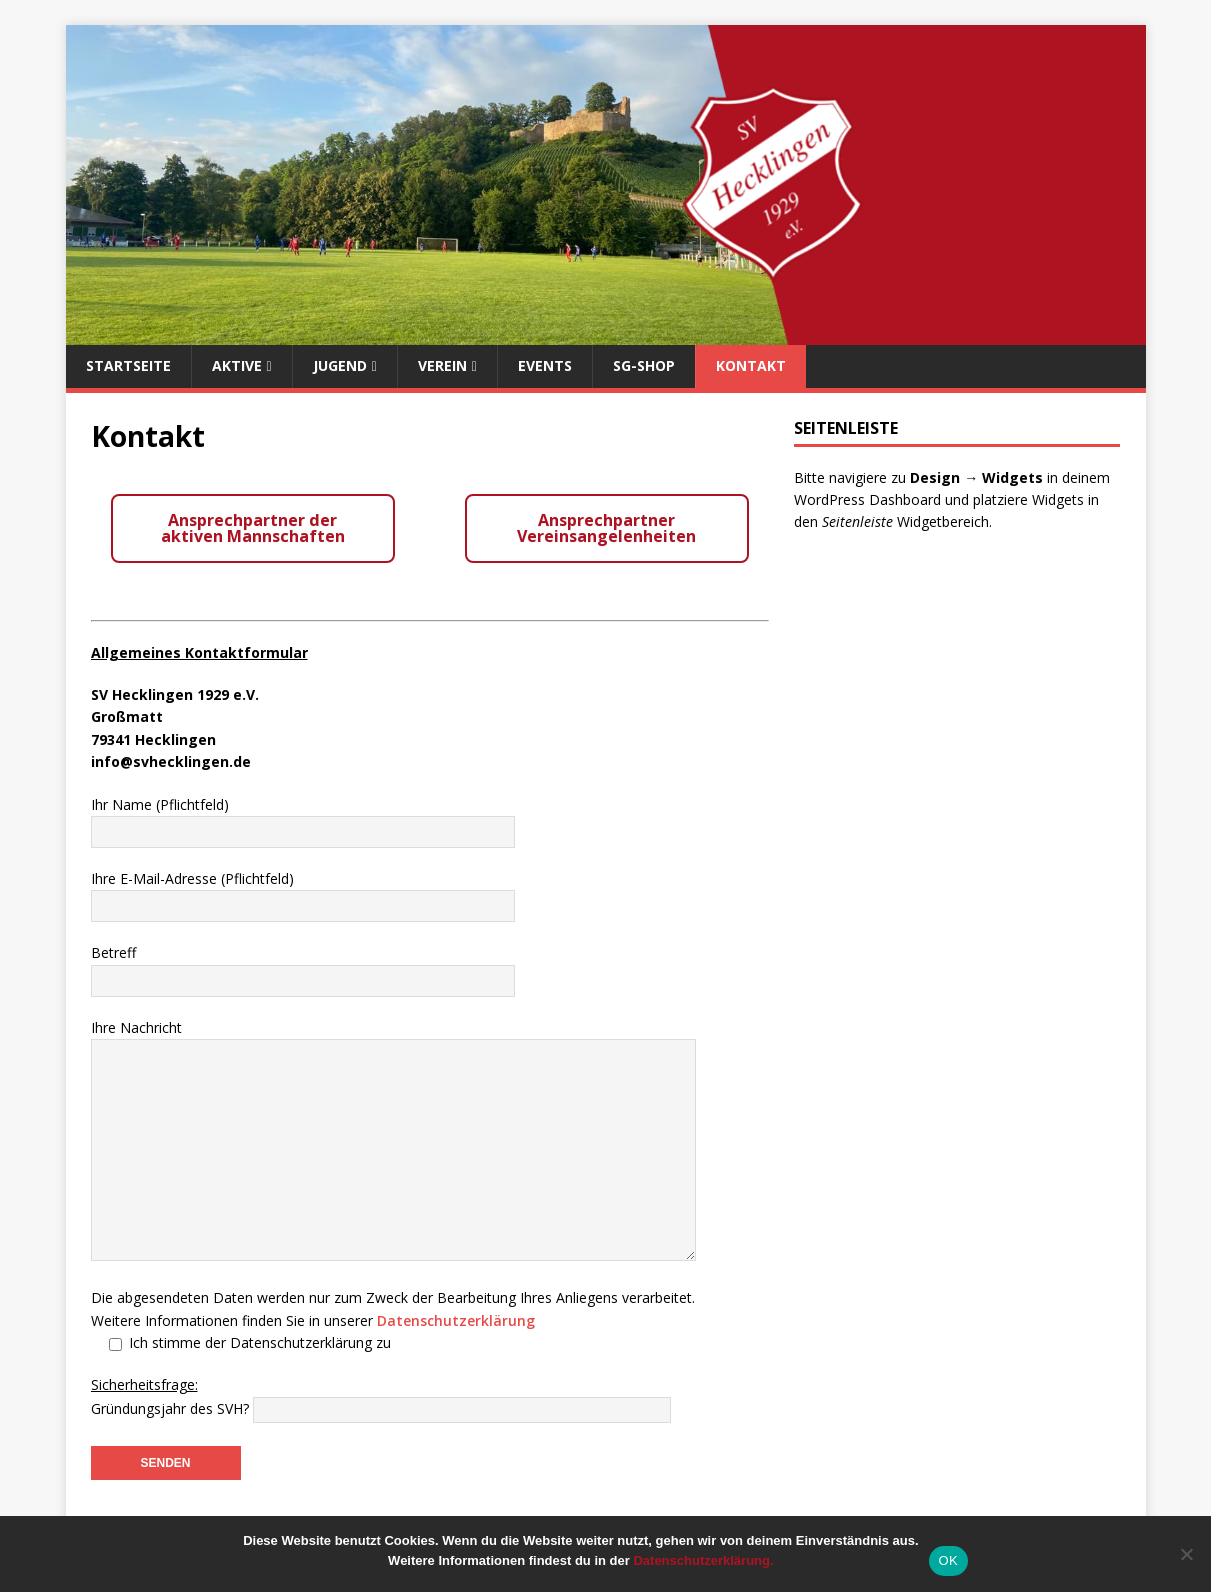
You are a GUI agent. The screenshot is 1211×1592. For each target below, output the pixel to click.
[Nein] (1186, 1554)
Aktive (237, 365)
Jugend (340, 365)
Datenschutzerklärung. (703, 1560)
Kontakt (751, 365)
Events (545, 365)
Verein (442, 365)
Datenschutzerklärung (456, 1320)
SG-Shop (644, 365)
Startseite (128, 365)
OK (948, 1560)
